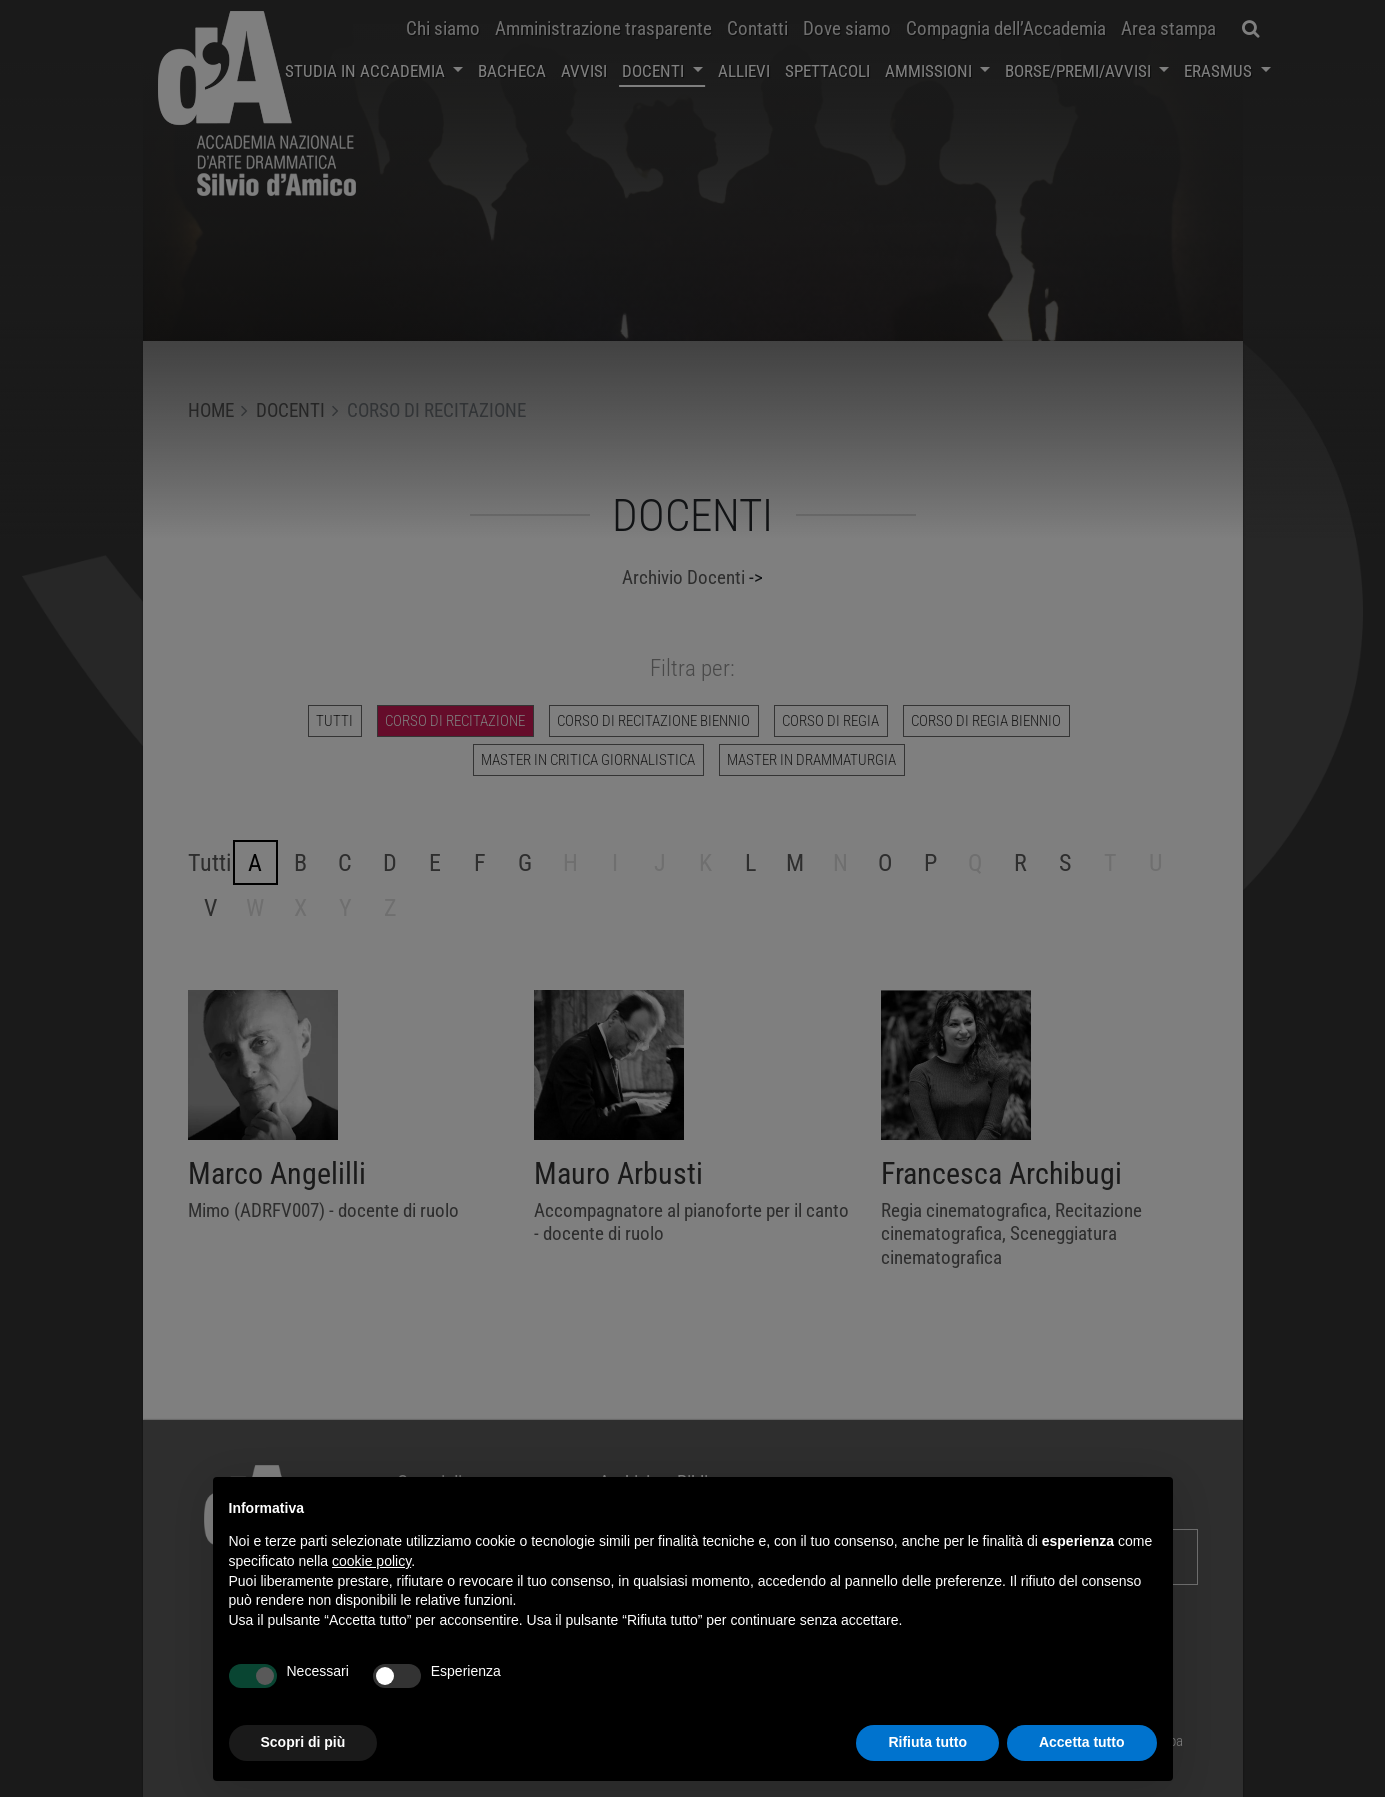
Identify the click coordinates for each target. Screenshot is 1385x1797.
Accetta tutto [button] (1082, 1742)
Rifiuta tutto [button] (927, 1742)
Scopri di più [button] (303, 1742)
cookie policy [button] (371, 1561)
